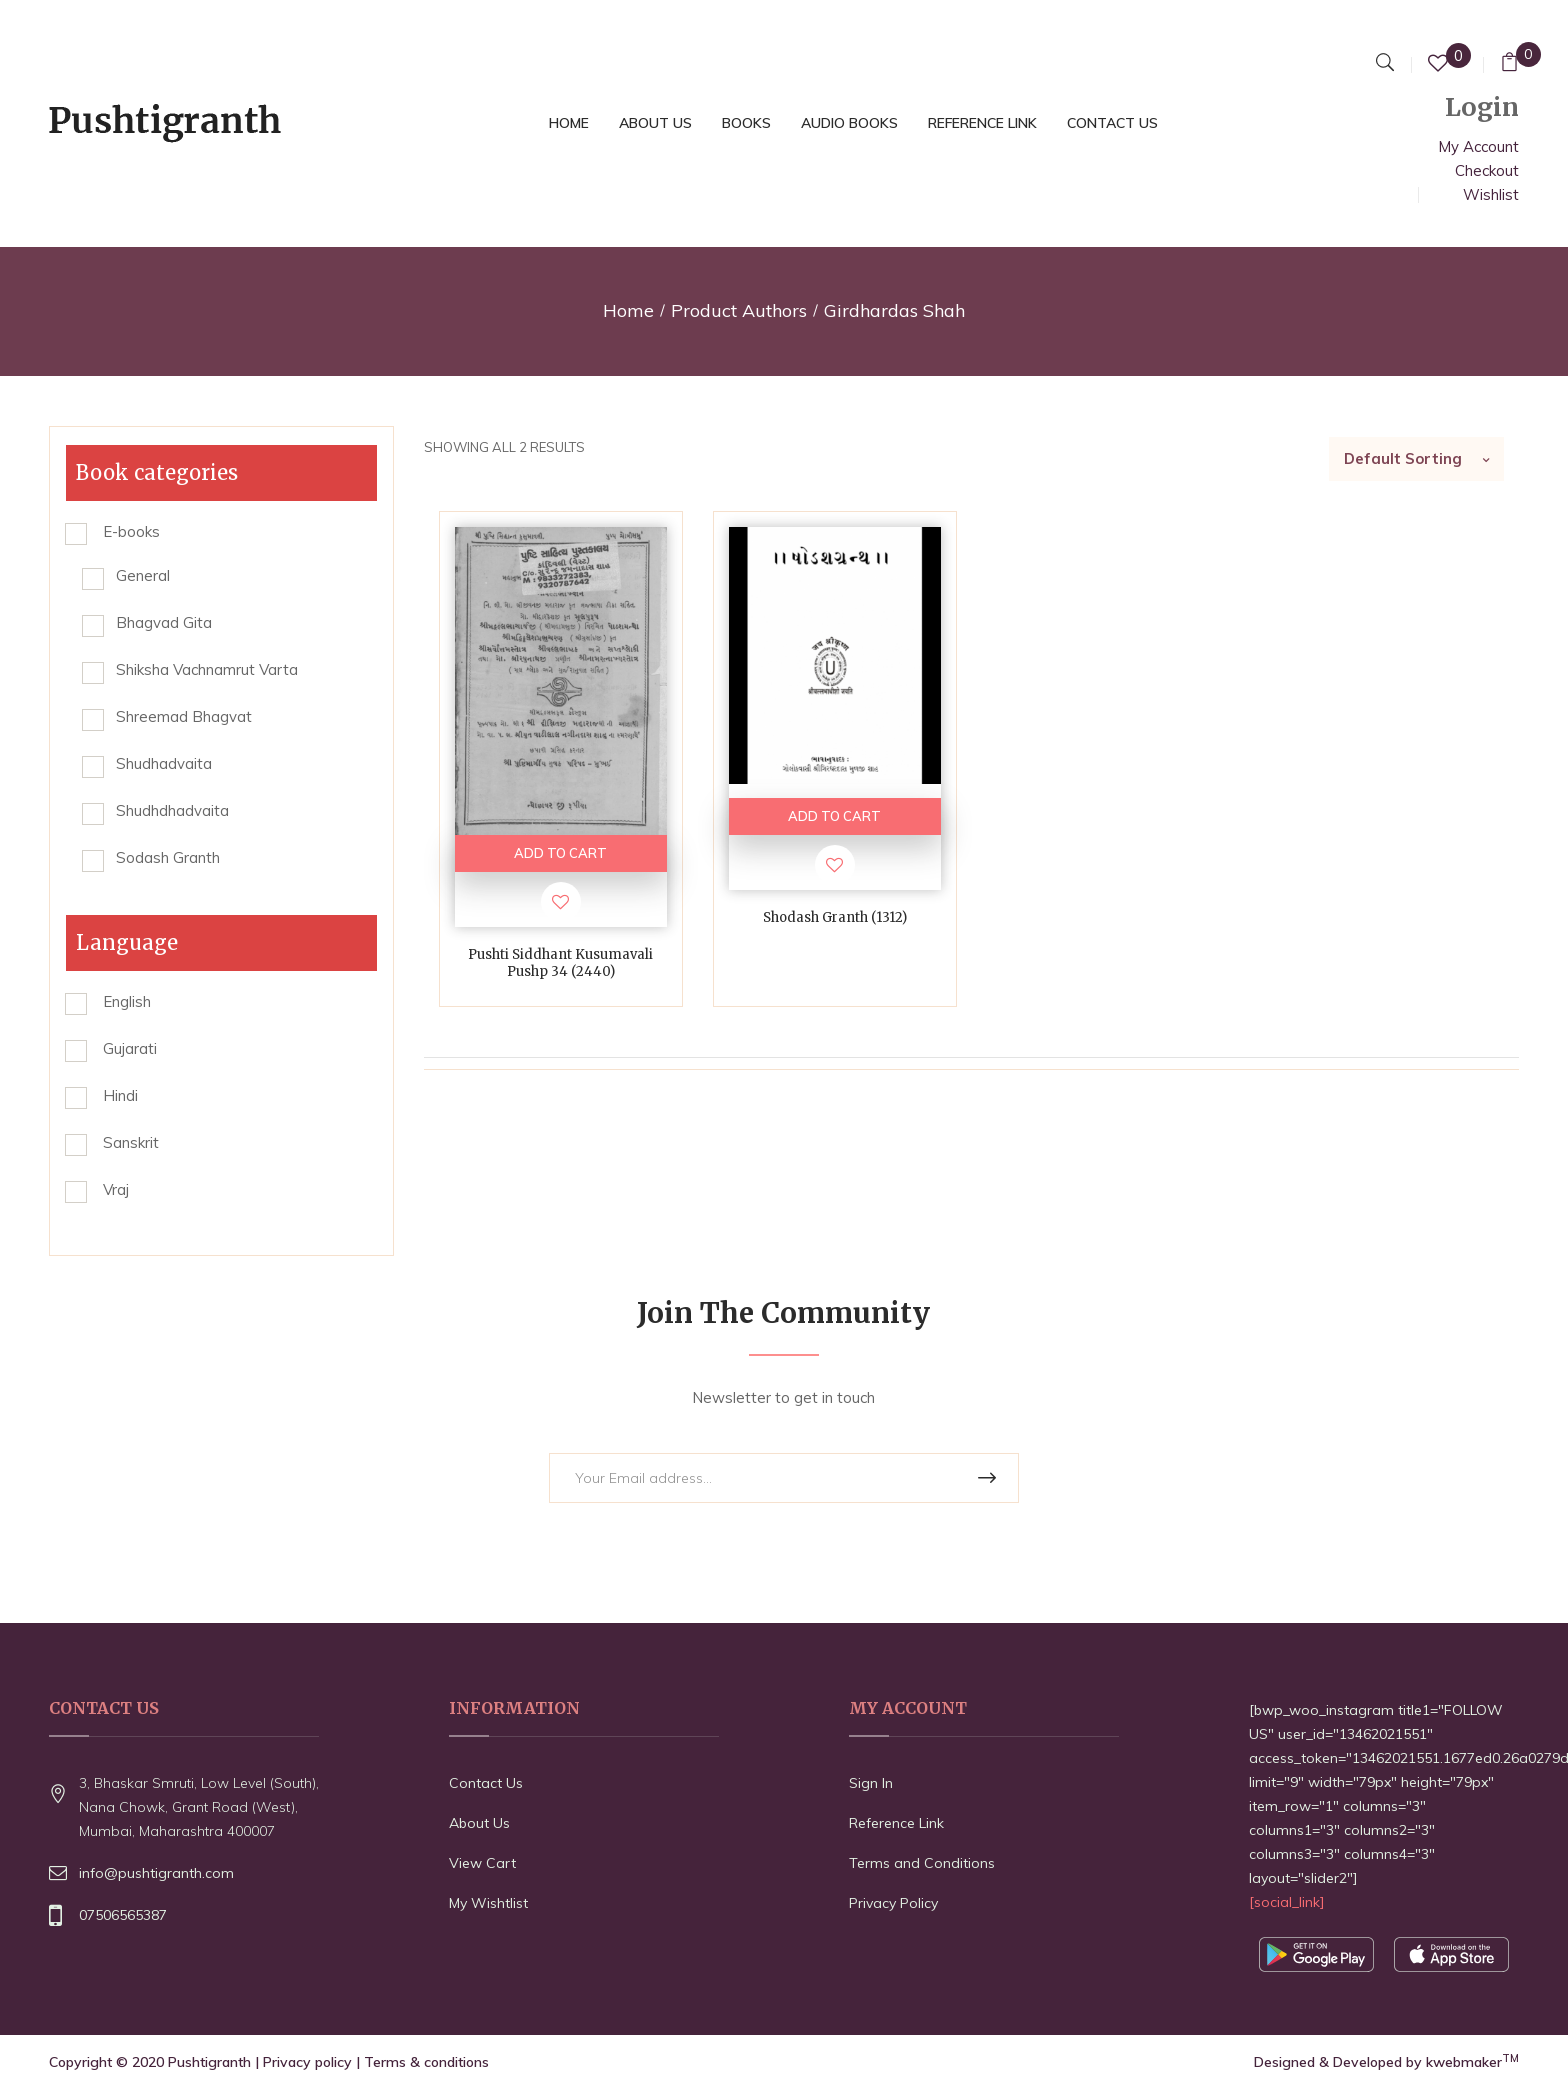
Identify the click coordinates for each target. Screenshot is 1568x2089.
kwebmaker (1472, 2062)
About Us (479, 1823)
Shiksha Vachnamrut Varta (207, 669)
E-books (131, 531)
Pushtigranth (209, 2062)
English (127, 1001)
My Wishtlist (488, 1903)
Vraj (116, 1189)
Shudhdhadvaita (172, 810)
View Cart (482, 1863)
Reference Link (896, 1823)
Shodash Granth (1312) (835, 917)
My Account (1478, 146)
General (143, 575)
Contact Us (486, 1783)
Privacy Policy (893, 1903)
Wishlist (1491, 194)
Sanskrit (131, 1142)
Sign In (871, 1783)
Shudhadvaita (164, 763)
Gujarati (130, 1048)
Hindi (120, 1095)
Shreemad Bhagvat (184, 716)
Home (628, 310)
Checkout (1487, 170)
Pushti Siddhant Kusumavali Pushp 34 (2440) (560, 963)
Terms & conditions (426, 2062)
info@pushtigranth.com (156, 1873)
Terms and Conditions (922, 1863)
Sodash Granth (168, 857)
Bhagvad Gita (164, 622)
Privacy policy (307, 2062)
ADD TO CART (560, 853)
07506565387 (123, 1915)
